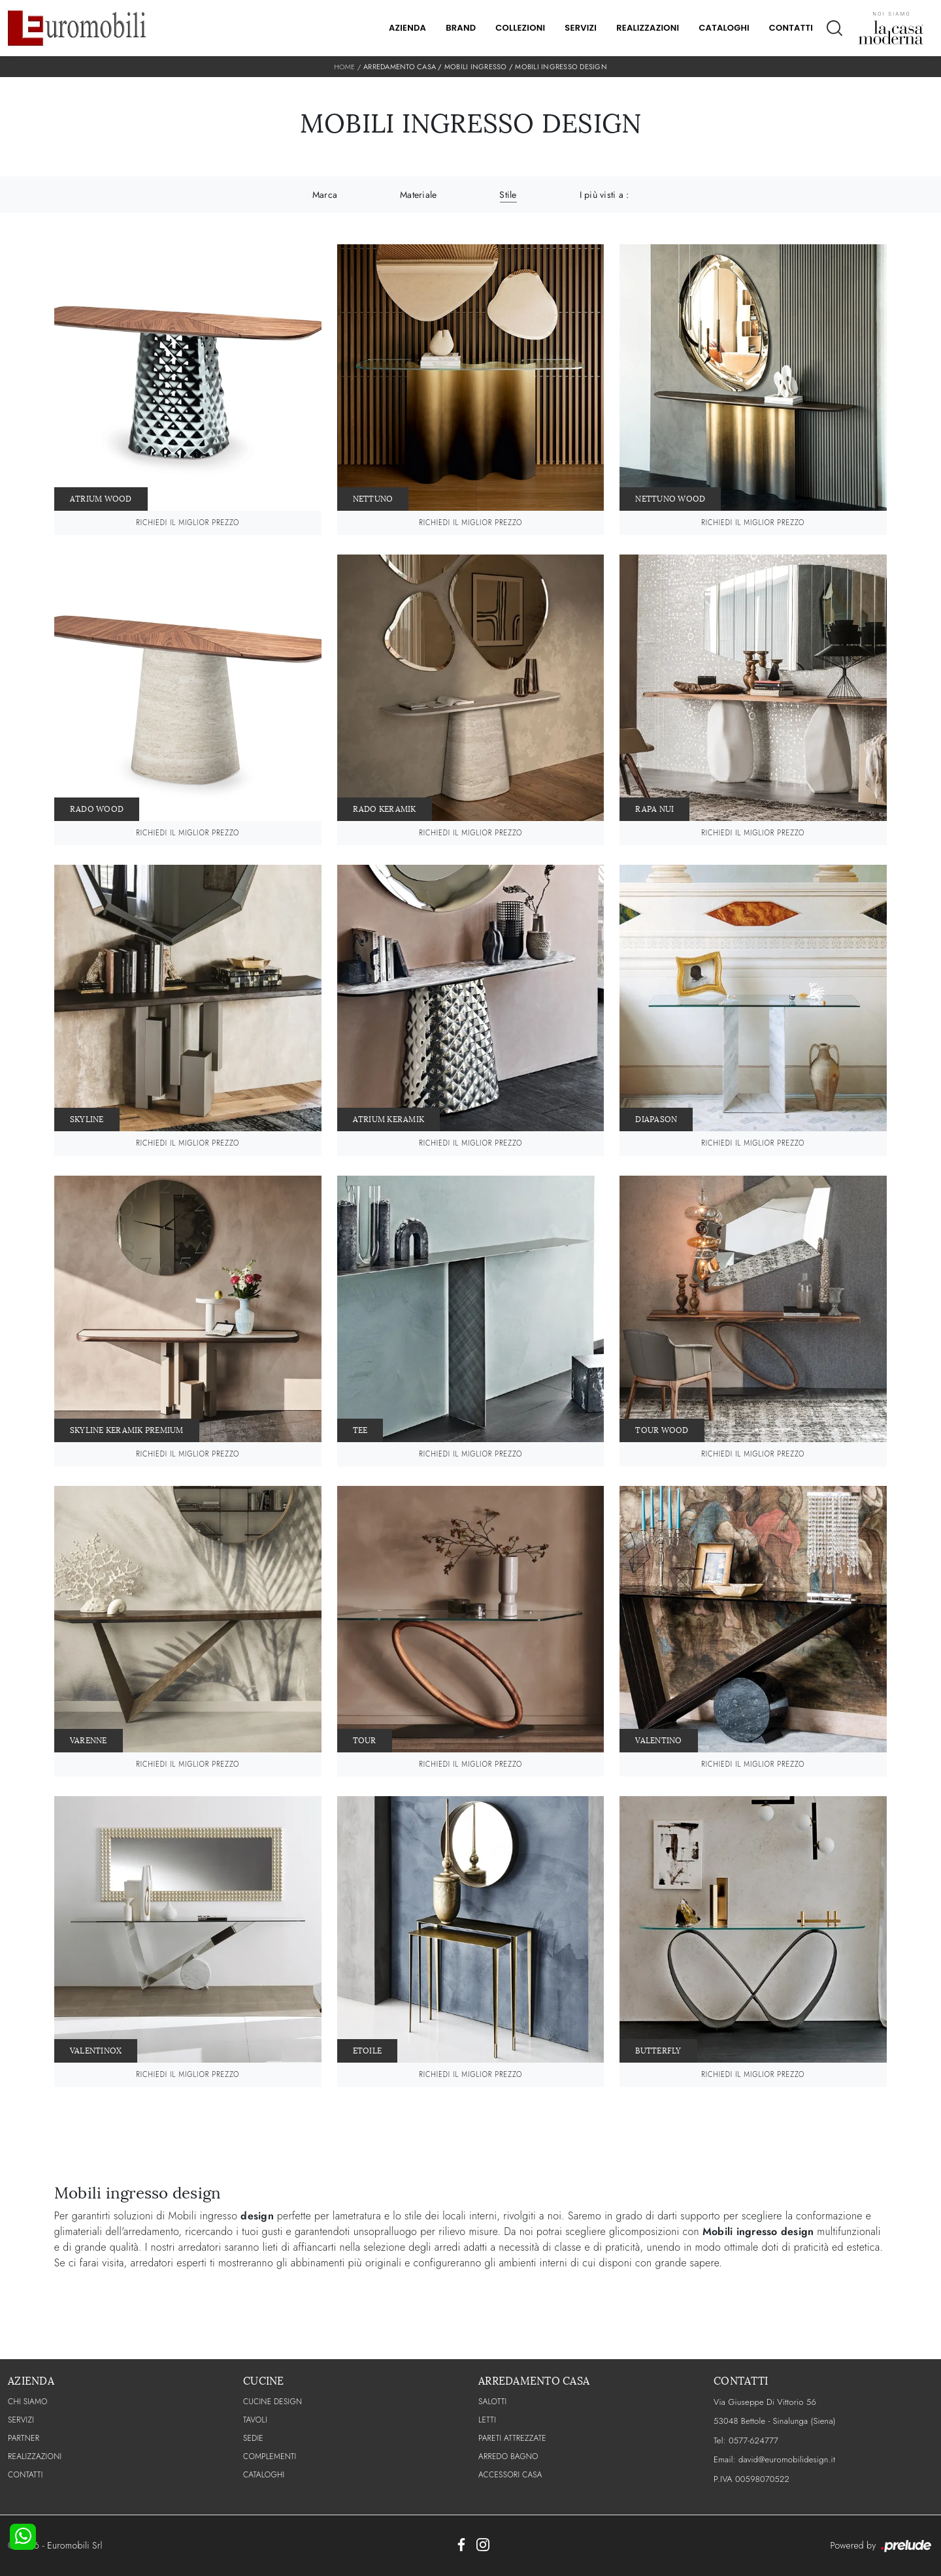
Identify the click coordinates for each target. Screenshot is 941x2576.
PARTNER (23, 2438)
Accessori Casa (510, 2475)
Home (344, 66)
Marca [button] (324, 194)
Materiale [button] (418, 194)
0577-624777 (753, 2440)
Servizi (581, 28)
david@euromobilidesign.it (786, 2459)
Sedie (253, 2438)
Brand (461, 28)
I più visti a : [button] (604, 194)
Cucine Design (272, 2401)
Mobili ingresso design (561, 66)
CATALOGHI (263, 2475)
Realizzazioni (647, 28)
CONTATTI (25, 2475)
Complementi (269, 2456)
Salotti (492, 2401)
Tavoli (255, 2420)
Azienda (407, 28)
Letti (487, 2420)
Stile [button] (507, 194)
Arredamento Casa (399, 66)
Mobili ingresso (475, 66)
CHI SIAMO (28, 2401)
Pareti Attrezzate (512, 2438)
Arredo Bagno (508, 2456)
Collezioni (520, 28)
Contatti (791, 28)
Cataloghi (724, 28)
